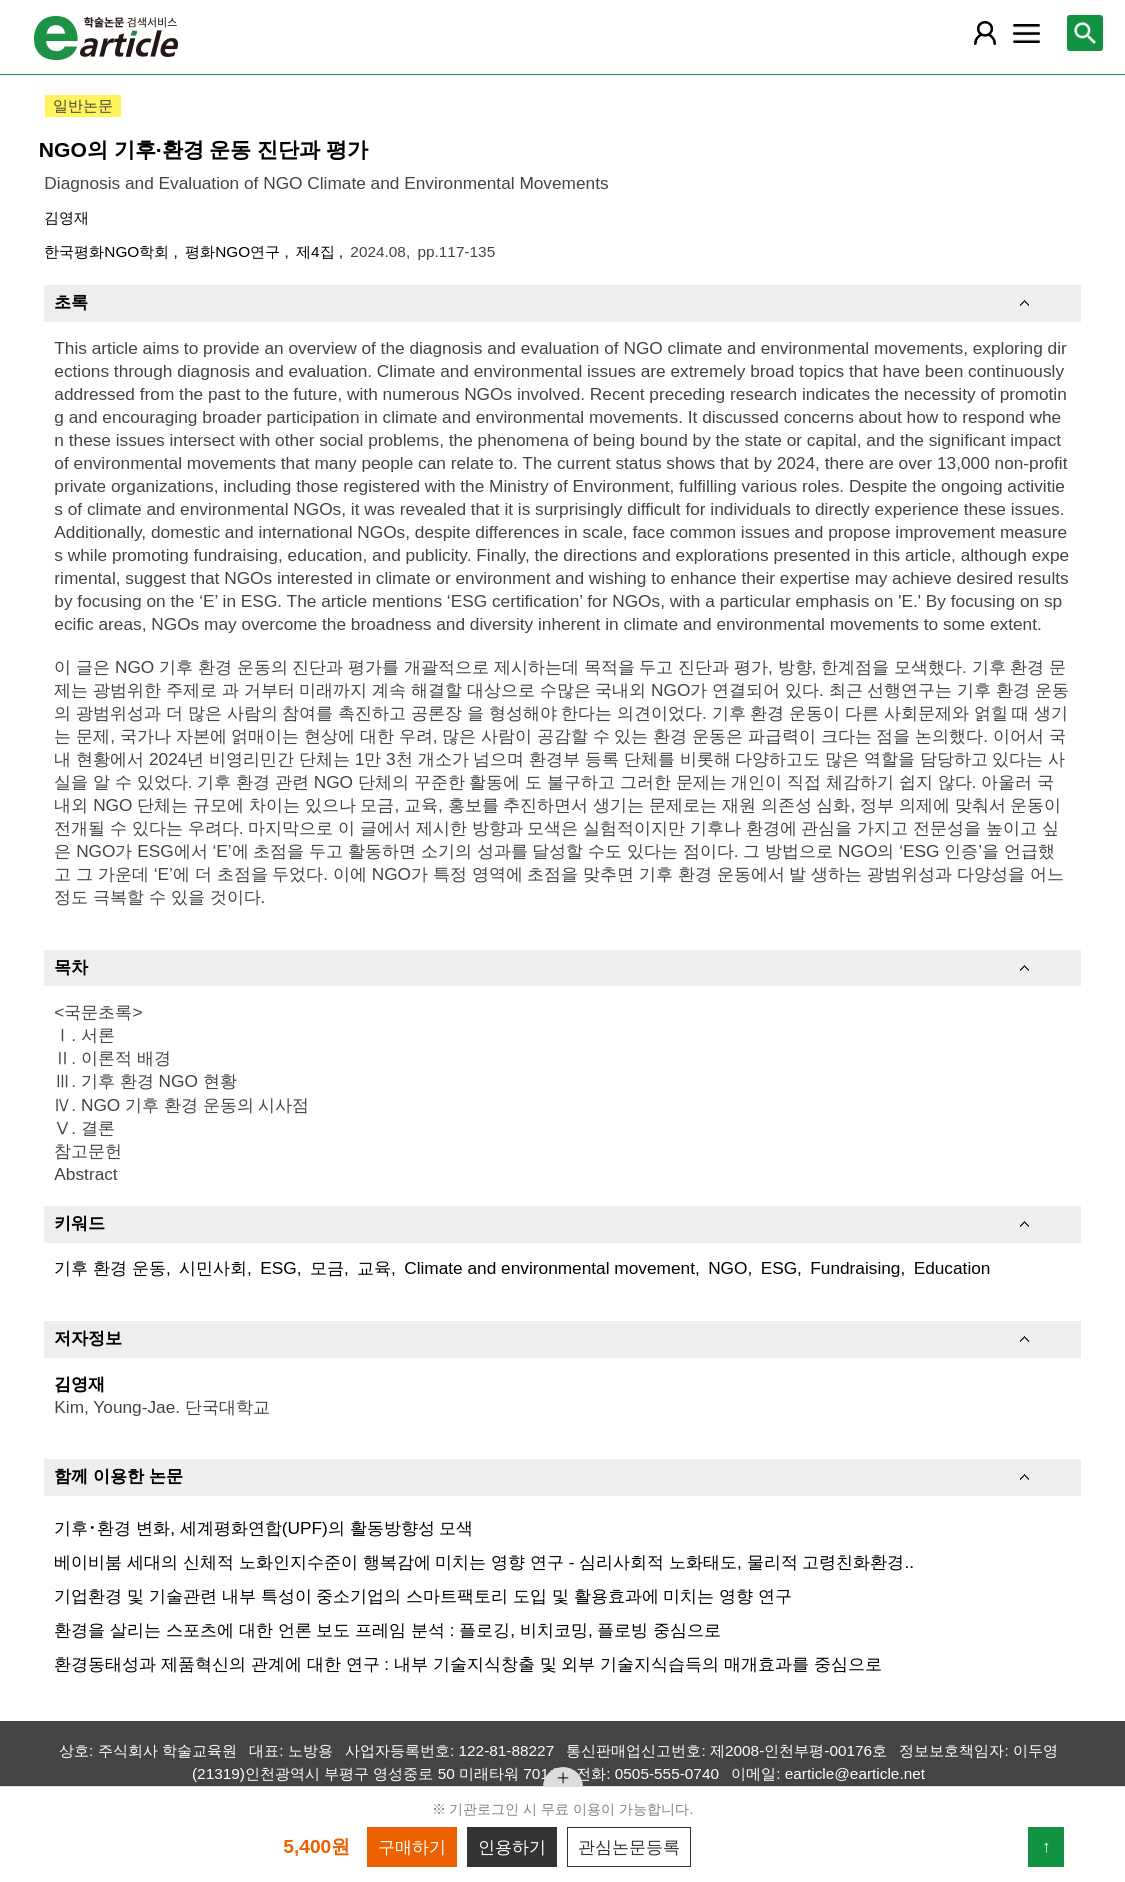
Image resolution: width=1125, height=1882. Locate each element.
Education (952, 1268)
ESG (278, 1268)
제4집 (317, 251)
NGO (727, 1268)
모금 (327, 1268)
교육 (374, 1268)
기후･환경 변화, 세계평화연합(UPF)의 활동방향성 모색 (263, 1528)
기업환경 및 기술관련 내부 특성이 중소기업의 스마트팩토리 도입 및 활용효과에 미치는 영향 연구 (423, 1596)
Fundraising (855, 1268)
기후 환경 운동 (110, 1268)
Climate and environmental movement (549, 1268)
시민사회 (213, 1268)
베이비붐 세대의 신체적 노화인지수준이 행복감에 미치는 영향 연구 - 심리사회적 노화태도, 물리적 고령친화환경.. (484, 1562)
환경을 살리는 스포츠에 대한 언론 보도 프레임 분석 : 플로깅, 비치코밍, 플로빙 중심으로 (387, 1630)
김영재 (66, 217)
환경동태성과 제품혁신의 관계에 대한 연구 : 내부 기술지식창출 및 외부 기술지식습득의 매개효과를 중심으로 (467, 1664)
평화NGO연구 (234, 251)
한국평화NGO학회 (108, 251)
